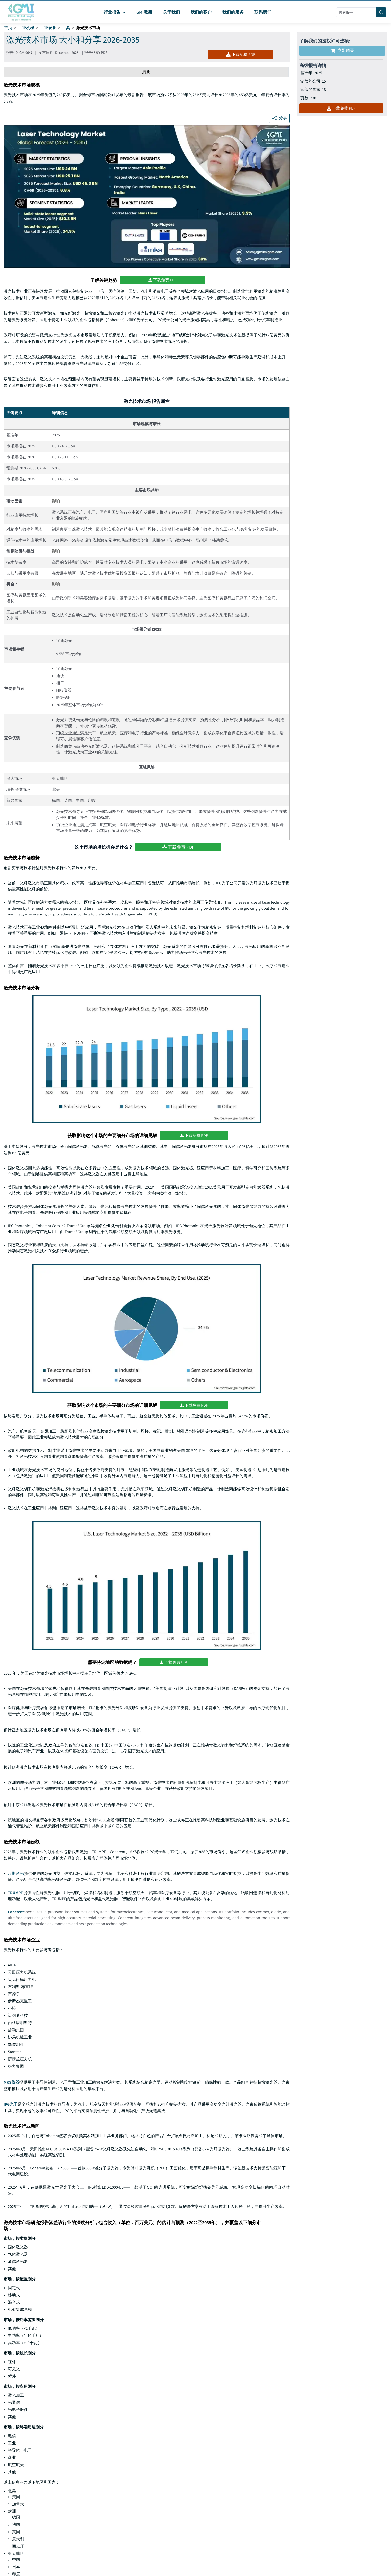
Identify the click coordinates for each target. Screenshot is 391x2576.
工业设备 (48, 27)
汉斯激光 (16, 1873)
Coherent (16, 1911)
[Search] (381, 12)
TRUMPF (15, 1892)
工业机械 (26, 27)
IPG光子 (11, 2104)
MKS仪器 (11, 2082)
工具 (66, 27)
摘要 (146, 71)
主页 (8, 27)
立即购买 (342, 50)
